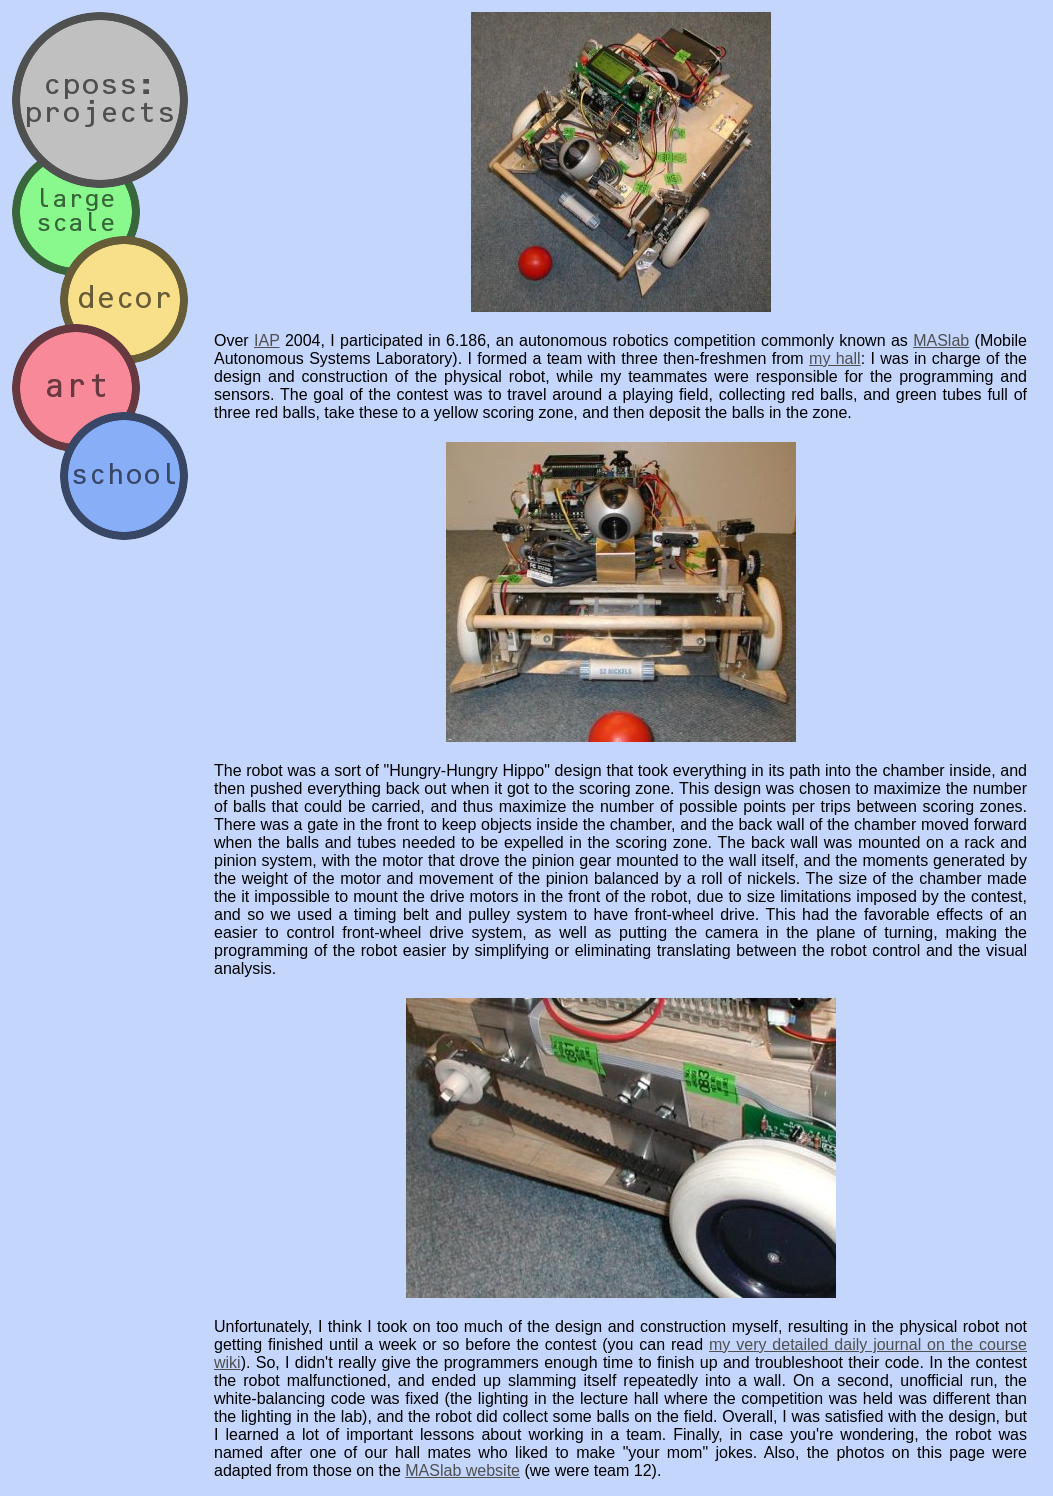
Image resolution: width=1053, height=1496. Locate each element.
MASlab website (462, 1470)
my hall (835, 358)
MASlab (941, 340)
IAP (267, 340)
